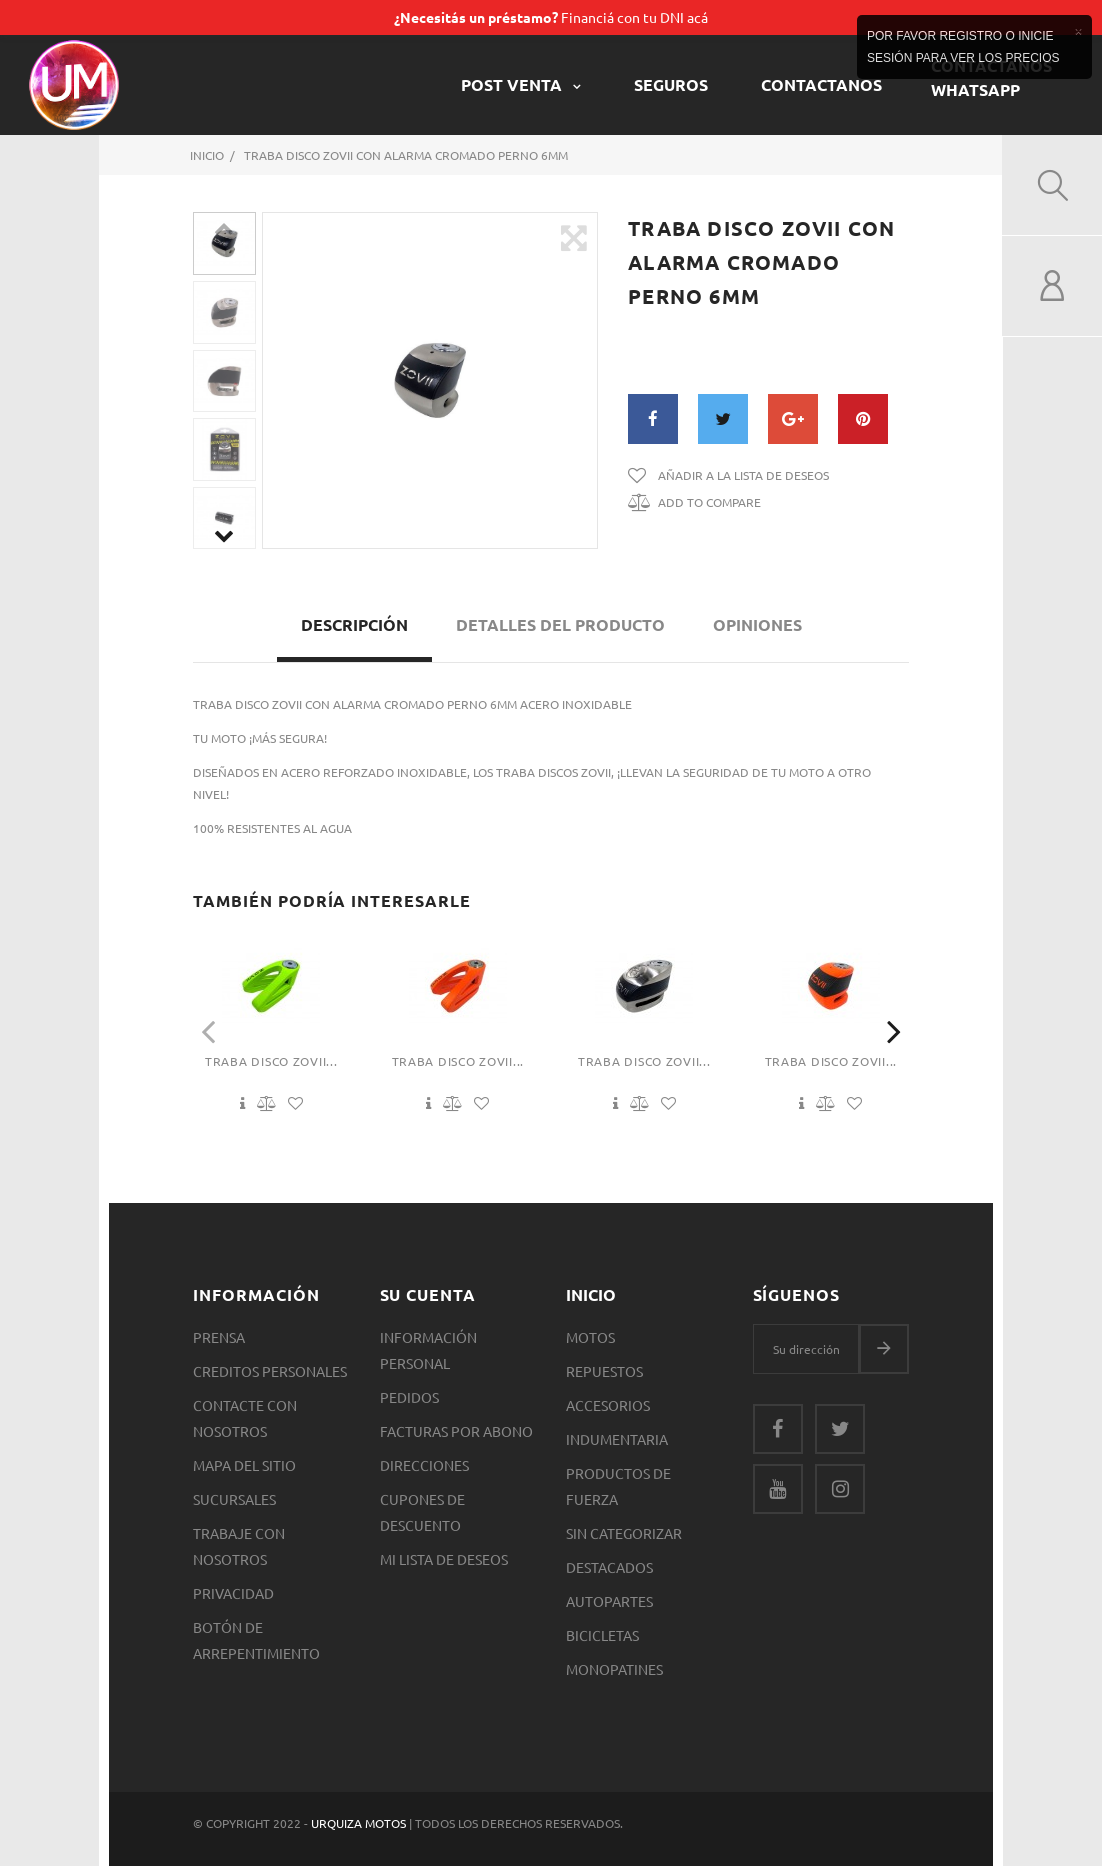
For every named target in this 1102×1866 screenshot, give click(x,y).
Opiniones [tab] (757, 624)
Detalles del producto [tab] (560, 624)
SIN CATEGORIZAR (624, 1533)
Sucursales (234, 1499)
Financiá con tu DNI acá (551, 17)
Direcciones (424, 1465)
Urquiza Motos (360, 1823)
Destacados (609, 1567)
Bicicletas (602, 1635)
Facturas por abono (456, 1431)
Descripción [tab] (354, 624)
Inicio (591, 1294)
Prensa (219, 1337)
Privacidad (233, 1593)
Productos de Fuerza (618, 1486)
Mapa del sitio (244, 1465)
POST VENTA (513, 84)
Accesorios (608, 1405)
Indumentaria (617, 1439)
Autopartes (609, 1601)
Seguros (671, 84)
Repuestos (604, 1371)
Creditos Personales (270, 1371)
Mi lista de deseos (444, 1559)
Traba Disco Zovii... (271, 1061)
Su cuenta (428, 1294)
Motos (590, 1337)
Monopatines (614, 1669)
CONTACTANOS (821, 84)
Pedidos (409, 1397)
